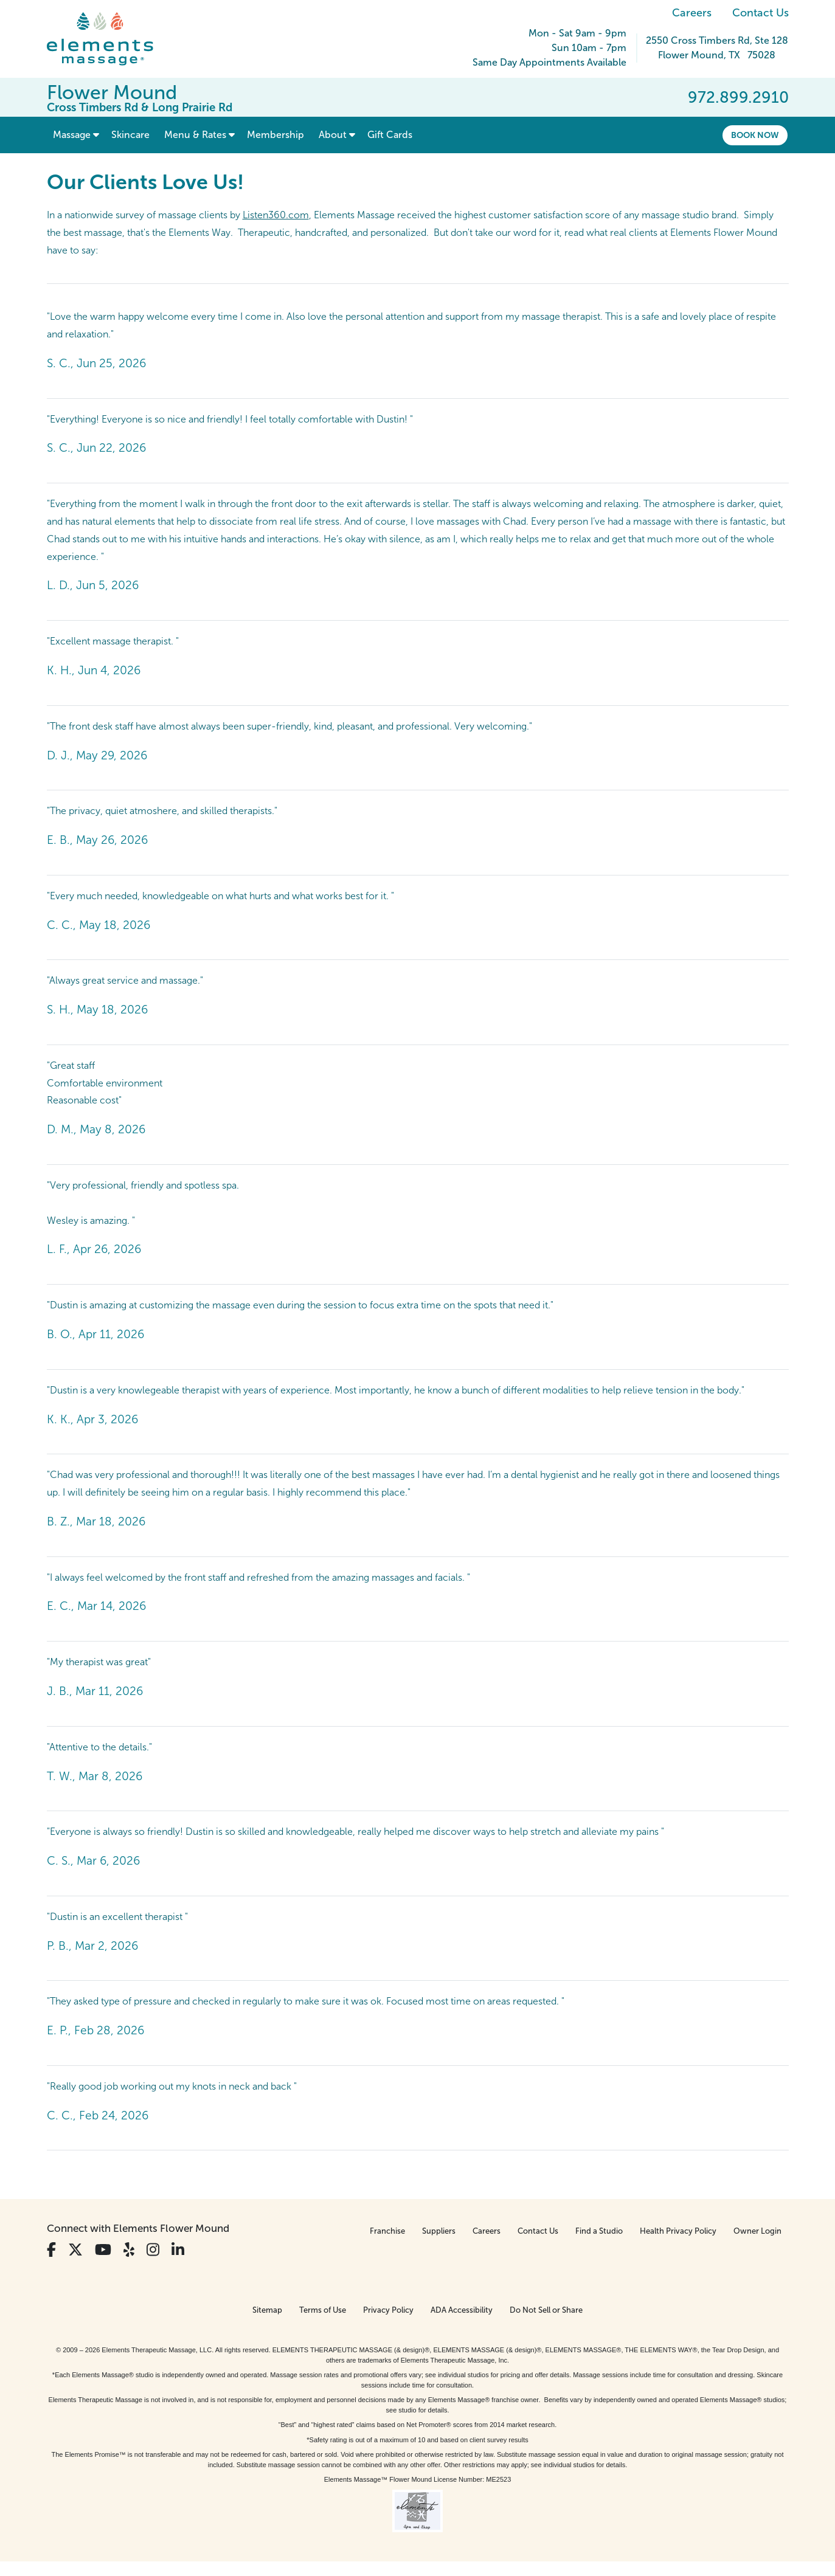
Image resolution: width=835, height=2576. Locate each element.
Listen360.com (276, 215)
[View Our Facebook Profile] (51, 2250)
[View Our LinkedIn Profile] (178, 2250)
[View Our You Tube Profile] (103, 2250)
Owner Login (757, 2231)
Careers (692, 13)
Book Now (755, 135)
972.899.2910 (738, 97)
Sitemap (267, 2310)
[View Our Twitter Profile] (75, 2250)
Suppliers (439, 2231)
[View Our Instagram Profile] (153, 2250)
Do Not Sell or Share (546, 2310)
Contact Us (760, 13)
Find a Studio (599, 2231)
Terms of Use (322, 2310)
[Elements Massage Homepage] (109, 39)
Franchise (387, 2231)
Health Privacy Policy (678, 2231)
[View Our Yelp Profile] (129, 2250)
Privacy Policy (388, 2310)
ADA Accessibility (462, 2310)
